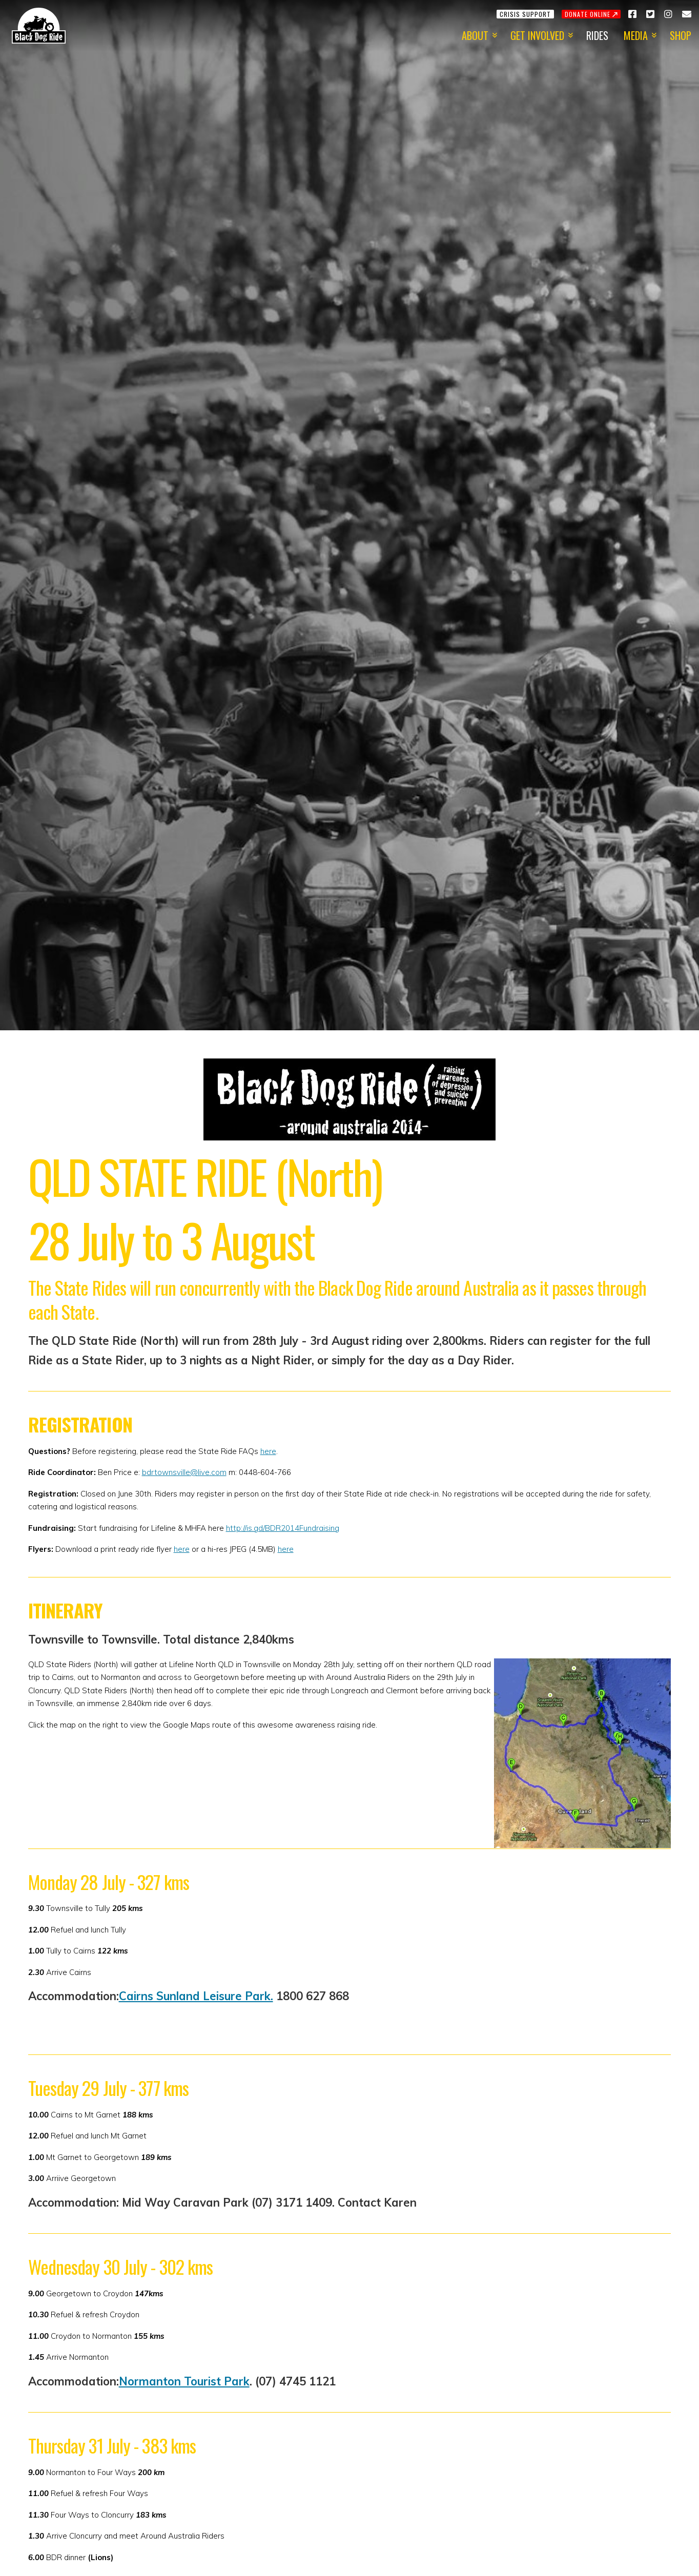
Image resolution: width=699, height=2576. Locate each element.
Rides (597, 35)
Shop (680, 35)
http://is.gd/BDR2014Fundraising (282, 1528)
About (475, 35)
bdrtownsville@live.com (184, 1472)
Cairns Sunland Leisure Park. (196, 1996)
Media (636, 35)
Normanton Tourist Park (184, 2381)
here (268, 1451)
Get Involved (537, 35)
